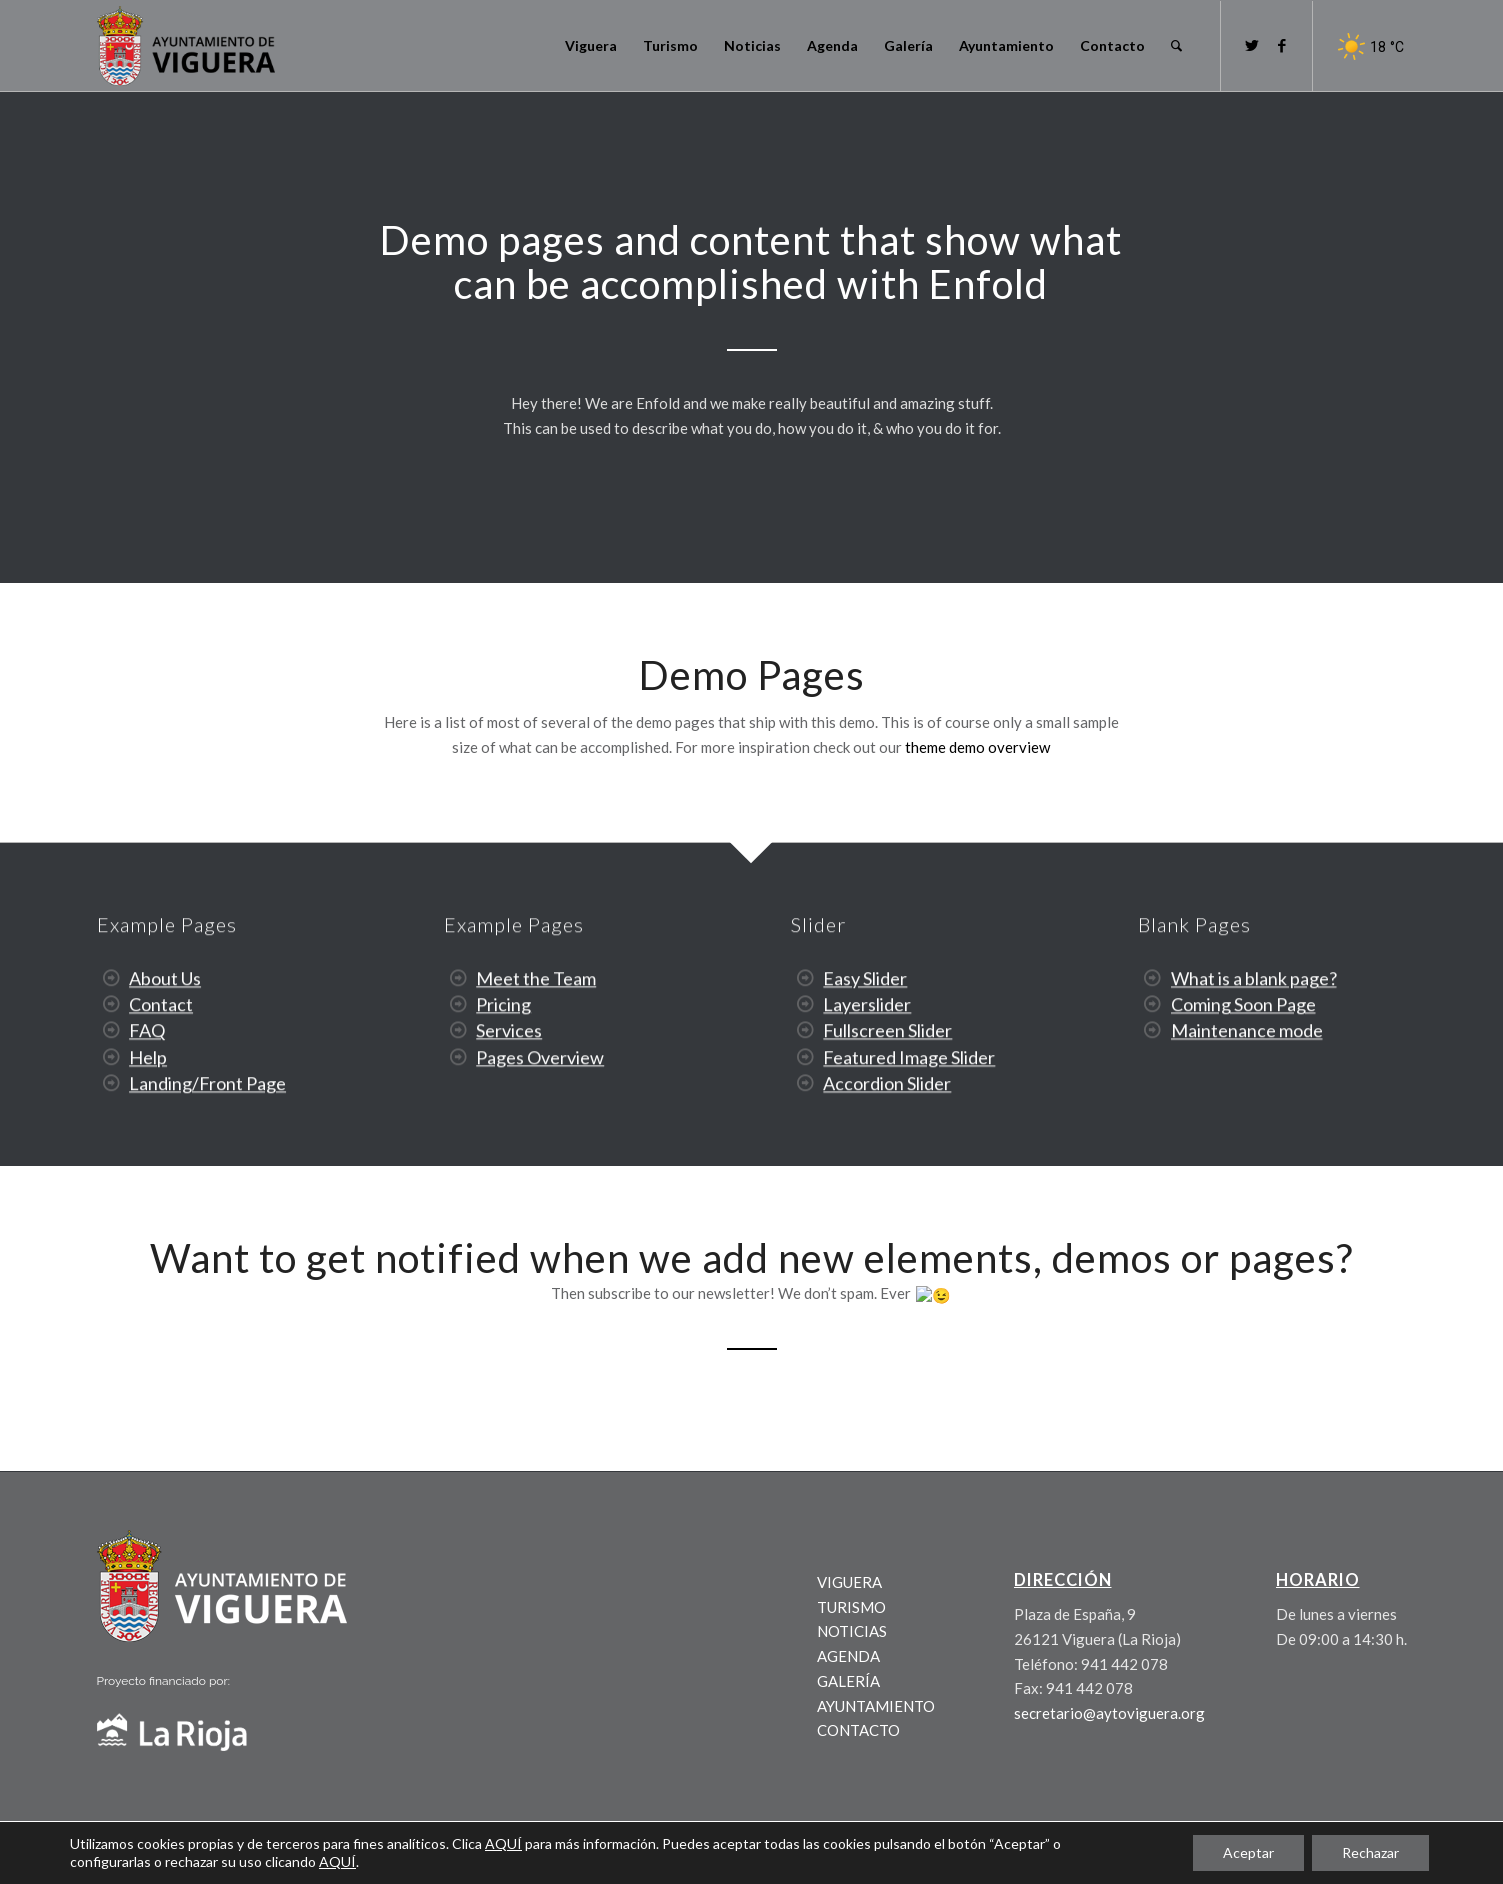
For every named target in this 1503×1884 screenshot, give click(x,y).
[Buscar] (1176, 46)
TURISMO (851, 1605)
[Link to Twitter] (1252, 45)
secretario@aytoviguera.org (1109, 1712)
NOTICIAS (852, 1630)
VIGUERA (849, 1580)
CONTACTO (858, 1729)
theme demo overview (977, 747)
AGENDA (848, 1655)
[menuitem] (591, 46)
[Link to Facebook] (1282, 45)
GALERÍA (848, 1679)
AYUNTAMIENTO (876, 1704)
